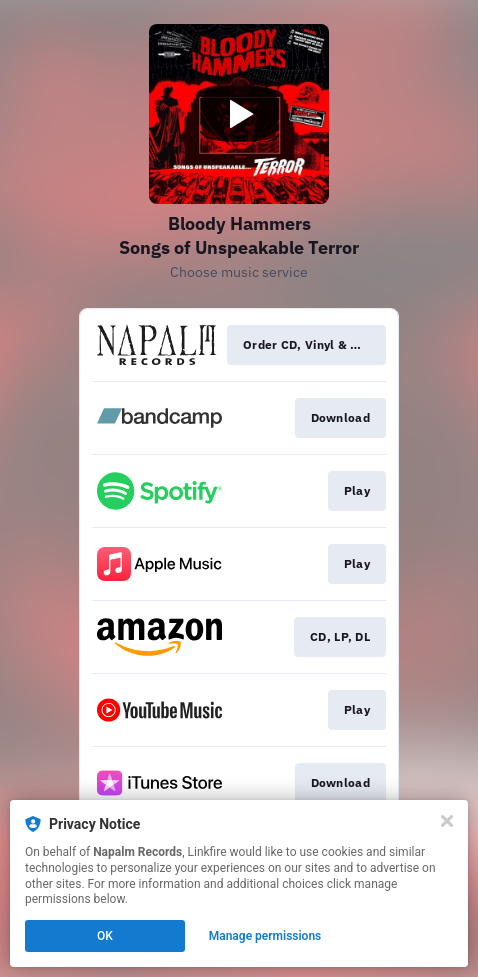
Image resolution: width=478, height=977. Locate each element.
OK (105, 936)
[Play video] (239, 114)
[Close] (447, 821)
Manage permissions (265, 936)
